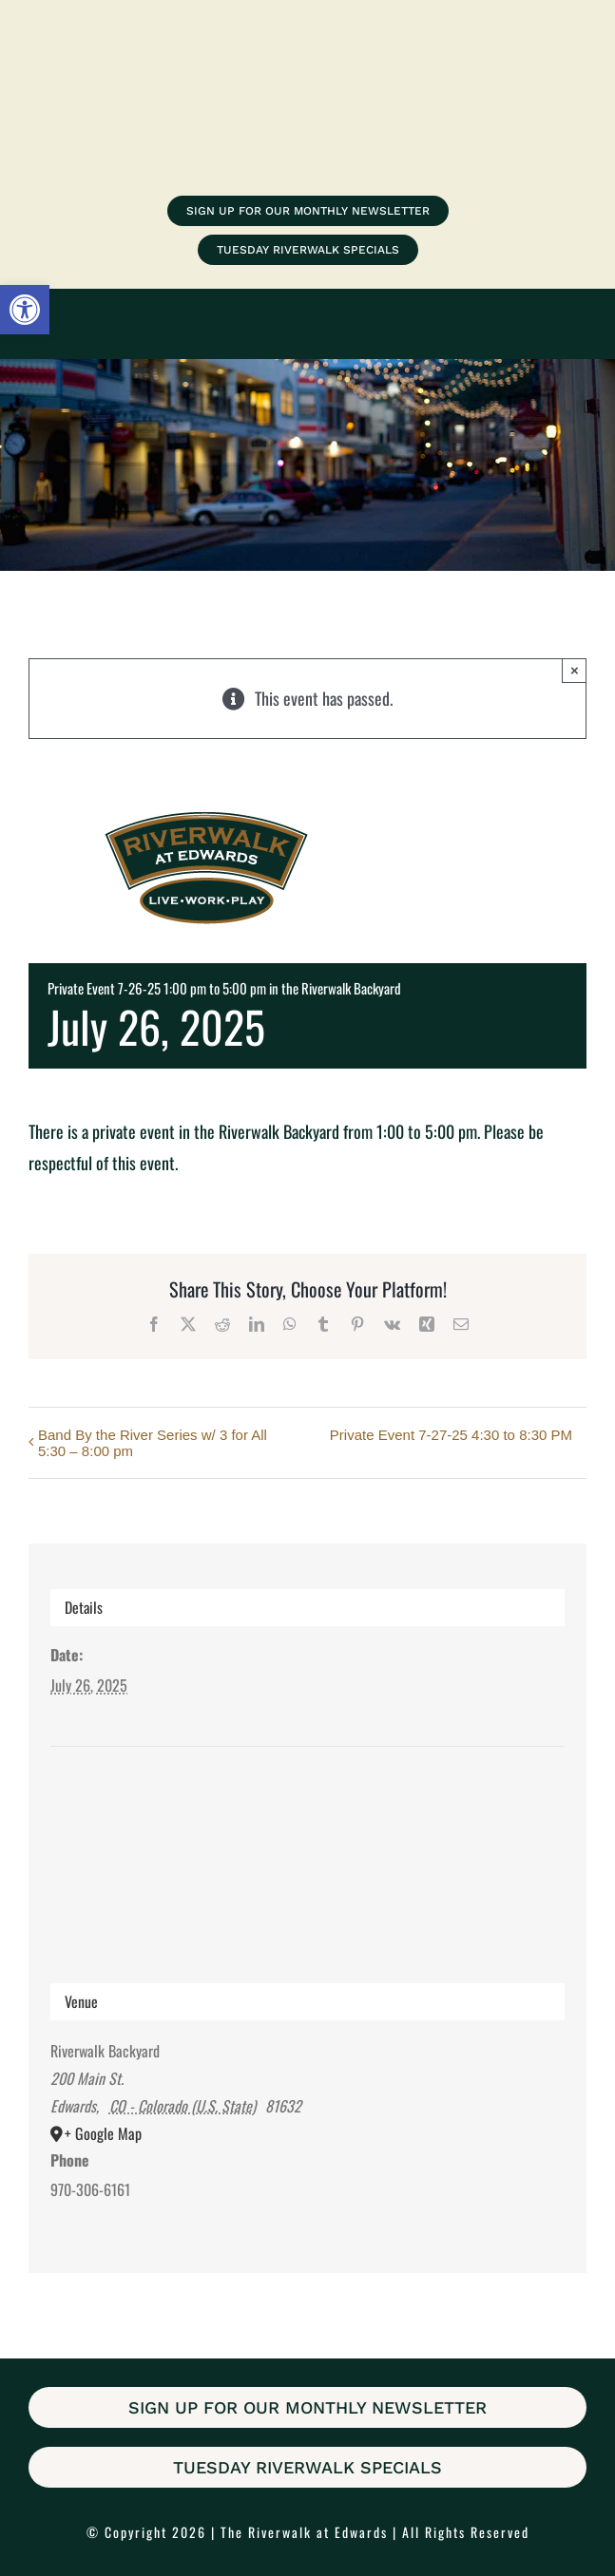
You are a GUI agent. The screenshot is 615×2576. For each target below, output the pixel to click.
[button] (24, 309)
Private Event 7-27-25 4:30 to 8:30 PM (451, 1435)
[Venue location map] (307, 1818)
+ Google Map (103, 2133)
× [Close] (574, 670)
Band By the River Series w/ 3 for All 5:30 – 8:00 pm (152, 1443)
